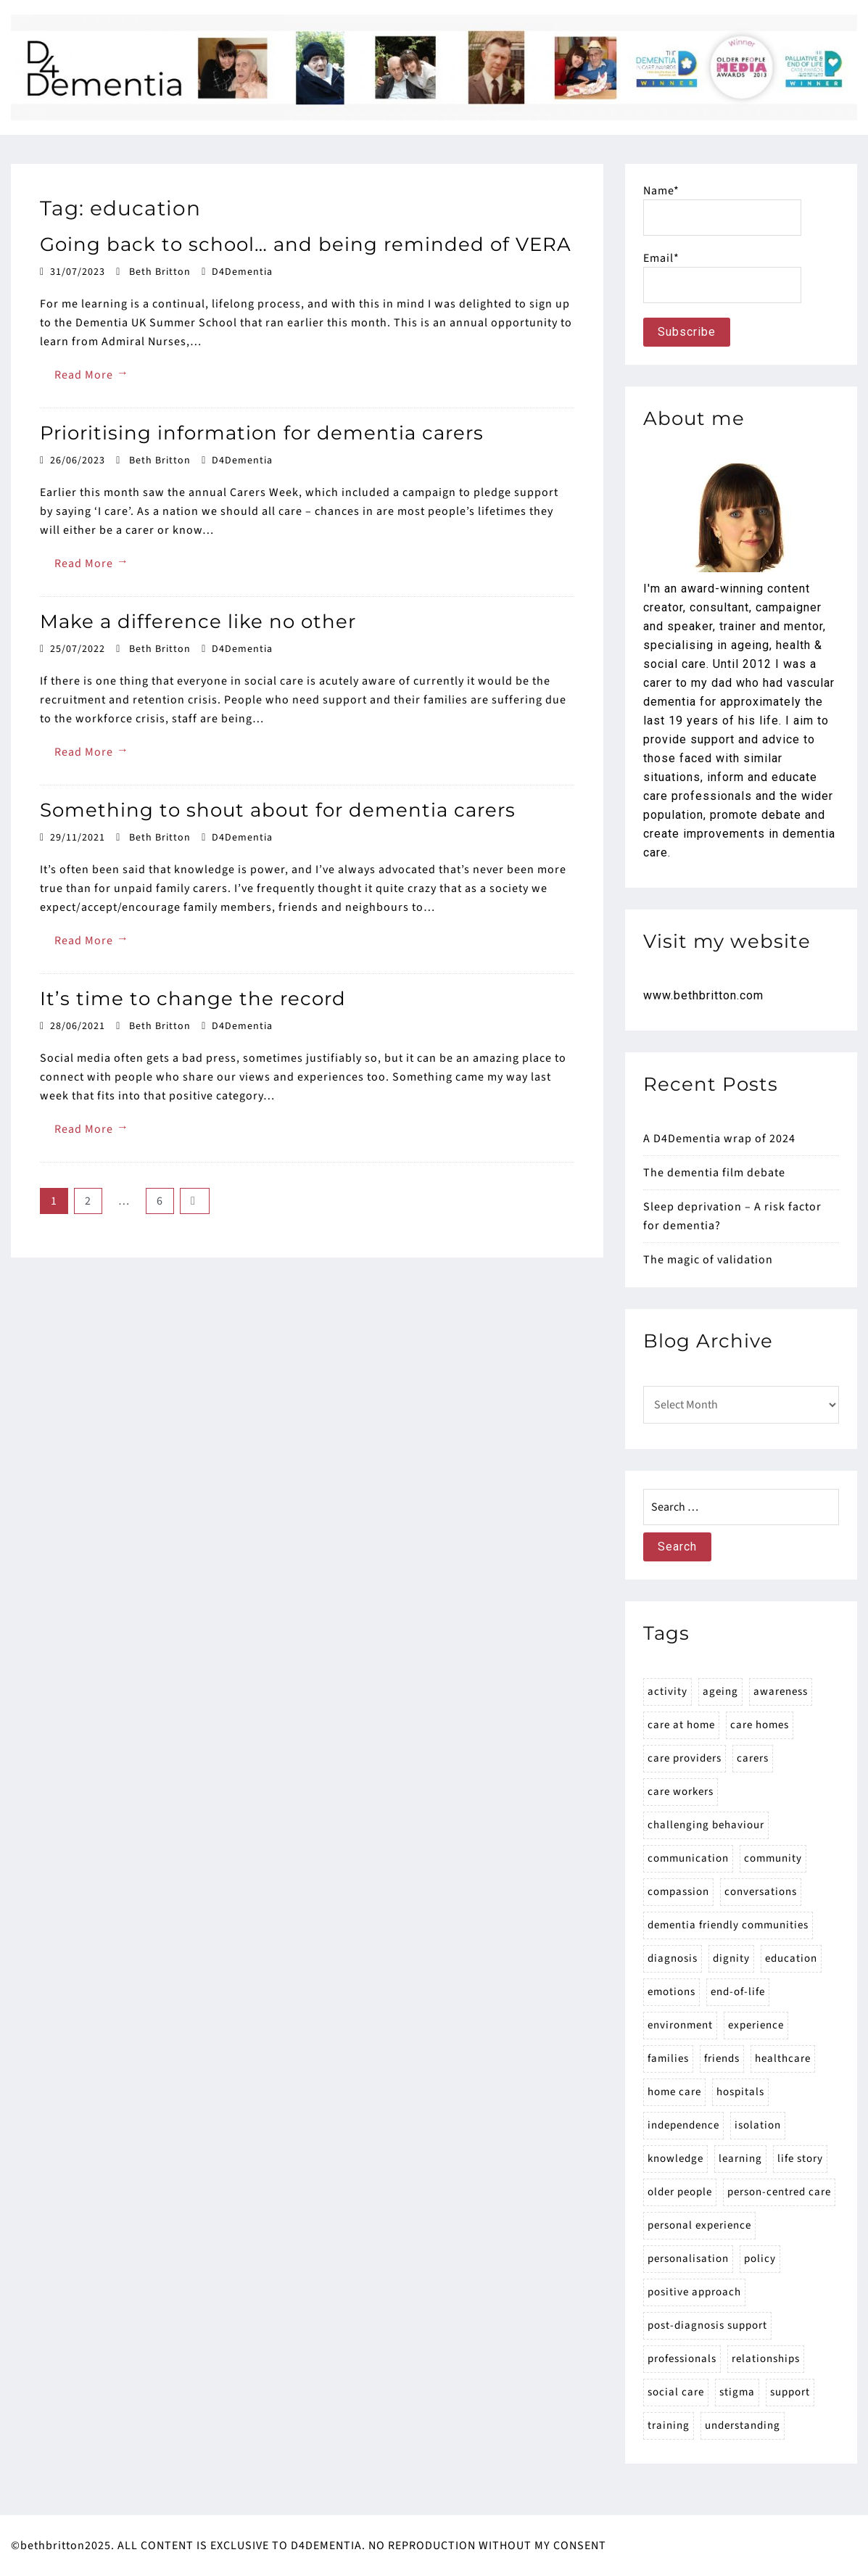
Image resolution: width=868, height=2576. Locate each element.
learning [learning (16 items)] (740, 2158)
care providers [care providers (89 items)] (685, 1758)
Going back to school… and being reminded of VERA (305, 244)
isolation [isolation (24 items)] (758, 2125)
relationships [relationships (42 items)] (766, 2358)
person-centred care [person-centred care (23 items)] (779, 2192)
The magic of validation (708, 1260)
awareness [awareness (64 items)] (780, 1691)
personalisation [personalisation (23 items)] (688, 2258)
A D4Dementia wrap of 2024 (719, 1139)
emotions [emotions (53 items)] (671, 1991)
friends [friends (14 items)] (722, 2058)
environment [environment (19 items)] (680, 2025)
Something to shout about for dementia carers (278, 810)
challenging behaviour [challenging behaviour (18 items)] (706, 1825)
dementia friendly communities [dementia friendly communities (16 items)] (728, 1925)
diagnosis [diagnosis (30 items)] (673, 1958)
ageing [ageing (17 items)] (720, 1691)
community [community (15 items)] (773, 1858)
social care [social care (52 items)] (676, 2392)
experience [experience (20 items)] (756, 2025)
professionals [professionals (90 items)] (682, 2358)
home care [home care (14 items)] (674, 2092)
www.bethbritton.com (703, 995)
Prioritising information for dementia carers (262, 433)
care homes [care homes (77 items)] (759, 1725)
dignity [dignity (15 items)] (731, 1958)
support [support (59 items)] (790, 2392)
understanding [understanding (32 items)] (742, 2425)
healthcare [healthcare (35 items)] (783, 2058)
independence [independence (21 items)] (683, 2125)
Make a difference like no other (198, 621)
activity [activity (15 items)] (667, 1691)
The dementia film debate (714, 1173)
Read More (91, 374)
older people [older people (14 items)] (680, 2192)
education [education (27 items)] (791, 1958)
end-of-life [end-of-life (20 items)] (738, 1991)
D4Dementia (242, 272)
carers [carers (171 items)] (753, 1758)
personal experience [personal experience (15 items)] (699, 2225)
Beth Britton (160, 272)
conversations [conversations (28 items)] (760, 1891)
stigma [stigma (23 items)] (737, 2392)
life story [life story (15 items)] (800, 2158)
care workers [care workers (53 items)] (681, 1791)
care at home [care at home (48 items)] (681, 1725)
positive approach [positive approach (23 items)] (694, 2292)
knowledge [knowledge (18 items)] (675, 2158)
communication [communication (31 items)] (688, 1858)
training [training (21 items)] (669, 2425)
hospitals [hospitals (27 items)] (740, 2092)
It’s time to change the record (193, 998)
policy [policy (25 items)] (760, 2258)
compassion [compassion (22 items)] (678, 1891)
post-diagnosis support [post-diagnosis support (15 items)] (707, 2325)
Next (195, 1201)
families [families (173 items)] (668, 2058)
